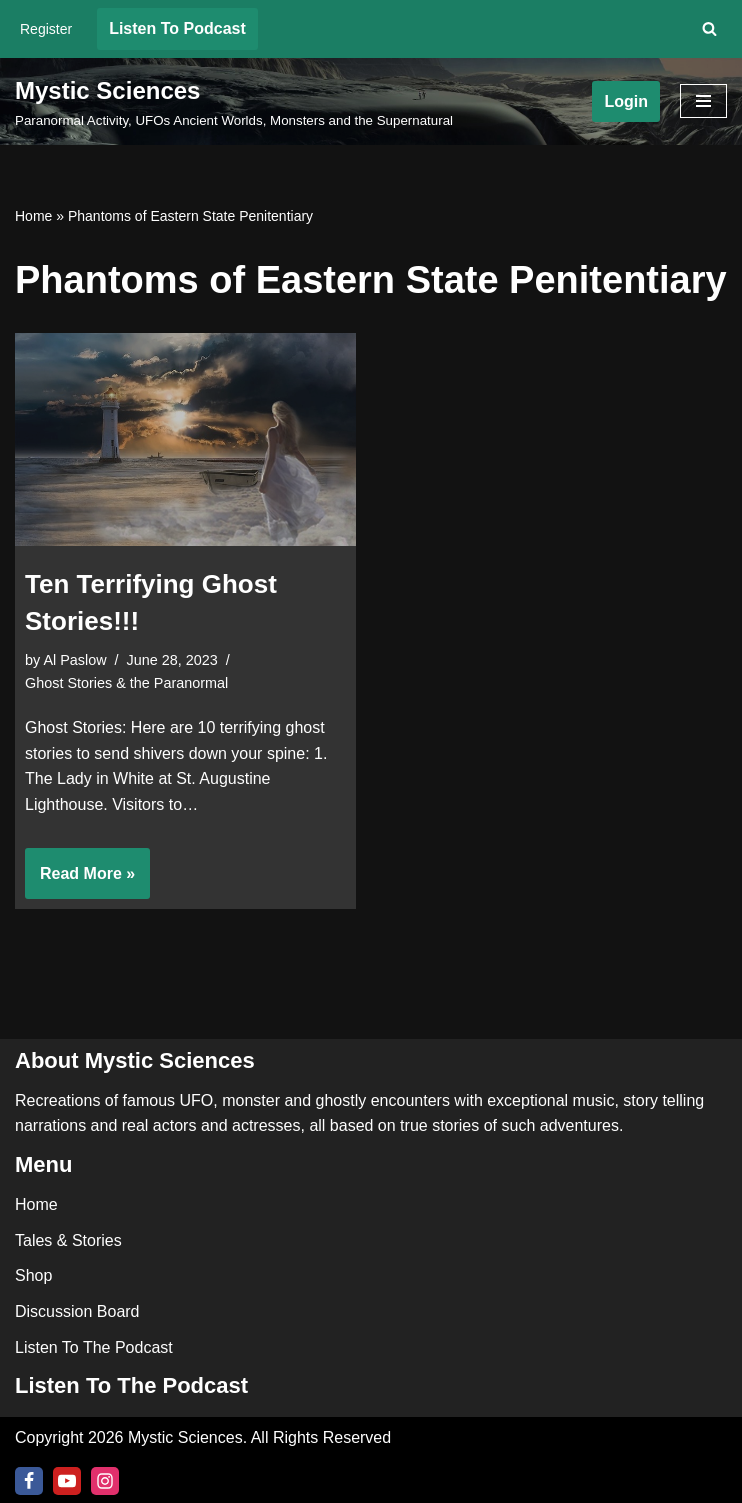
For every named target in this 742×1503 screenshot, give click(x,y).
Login (626, 101)
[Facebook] (29, 1481)
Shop (33, 1275)
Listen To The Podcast (94, 1347)
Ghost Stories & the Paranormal (126, 683)
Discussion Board (77, 1311)
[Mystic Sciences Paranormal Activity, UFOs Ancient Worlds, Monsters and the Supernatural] (234, 102)
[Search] (709, 28)
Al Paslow (74, 660)
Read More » (80, 880)
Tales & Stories (68, 1240)
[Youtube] (67, 1481)
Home (33, 216)
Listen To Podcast (177, 28)
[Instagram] (105, 1481)
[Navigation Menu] (703, 101)
